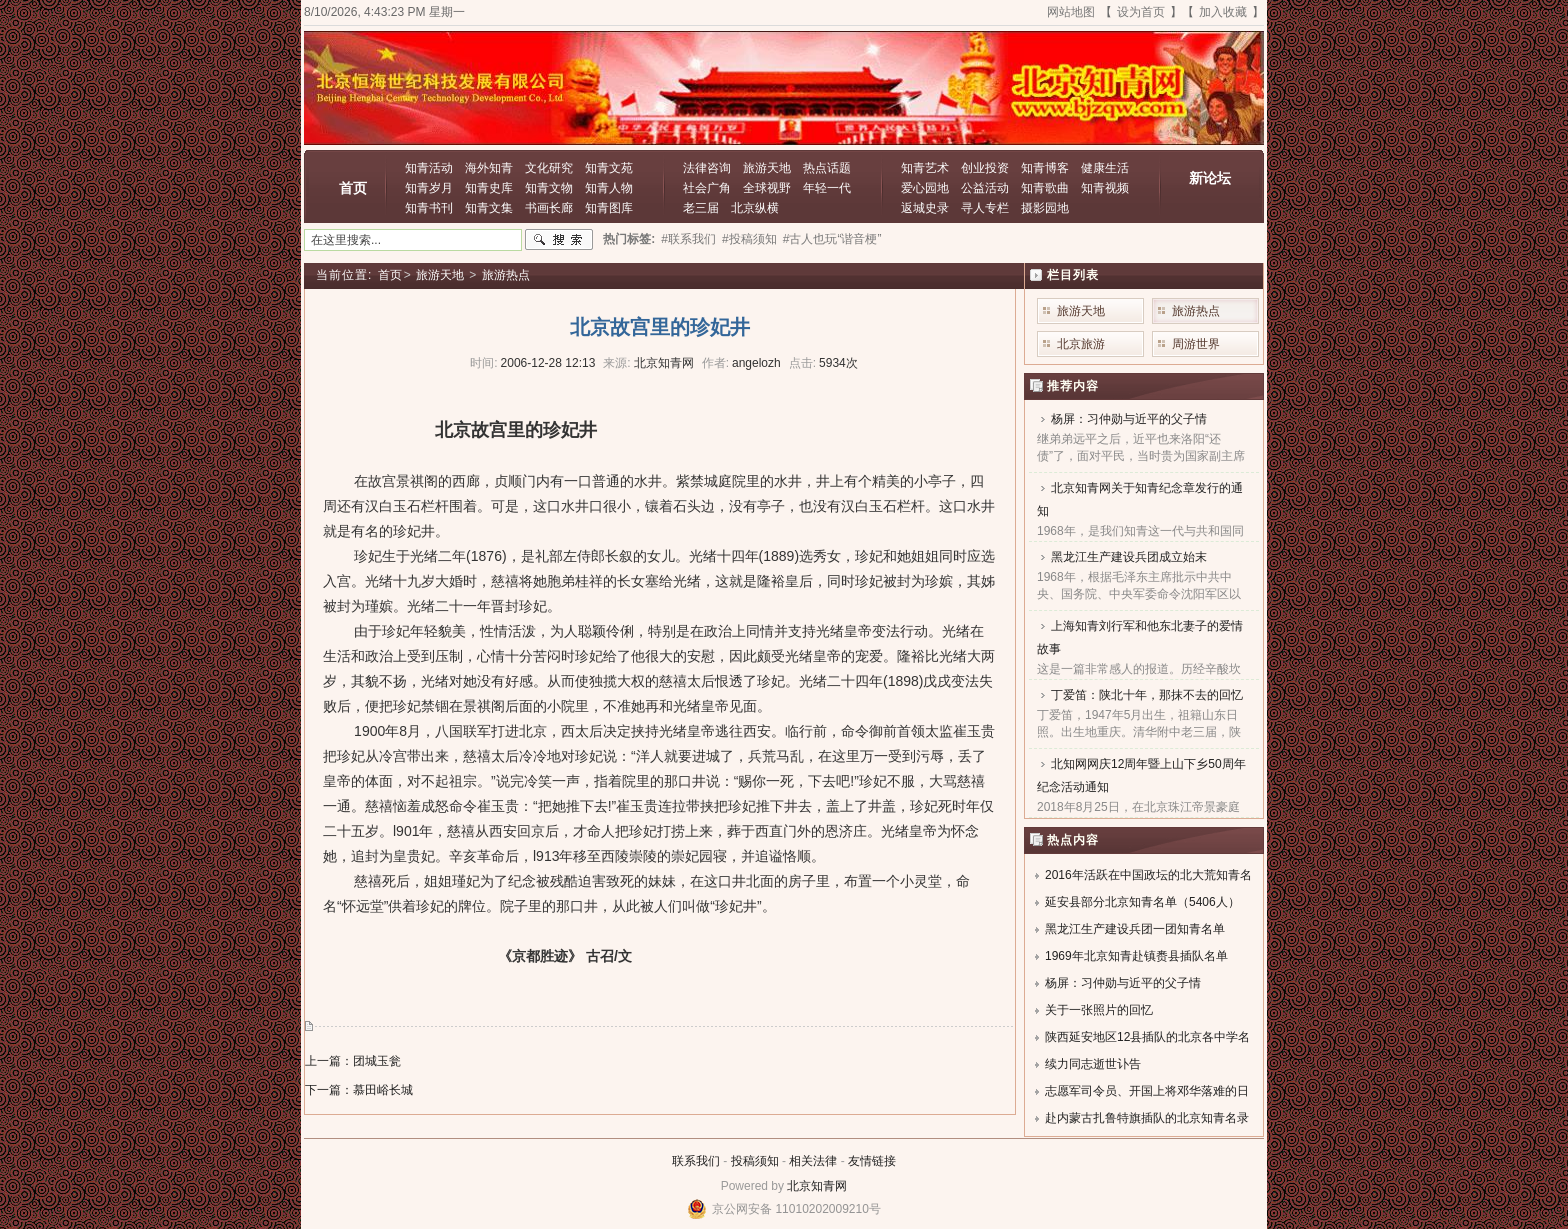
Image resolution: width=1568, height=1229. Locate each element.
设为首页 (1141, 12)
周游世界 (1196, 344)
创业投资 (985, 168)
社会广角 (707, 188)
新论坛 (1210, 178)
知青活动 (429, 168)
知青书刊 (429, 208)
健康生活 (1105, 168)
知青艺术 (925, 168)
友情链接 (872, 1161)
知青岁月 (429, 188)
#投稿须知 (749, 239)
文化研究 (549, 168)
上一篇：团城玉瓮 (353, 1061)
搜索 (559, 240)
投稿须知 (755, 1161)
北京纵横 (755, 208)
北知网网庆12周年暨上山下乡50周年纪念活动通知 (1141, 775)
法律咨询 (707, 168)
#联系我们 (688, 239)
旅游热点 (506, 275)
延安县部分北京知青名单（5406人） (1142, 902)
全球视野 (767, 188)
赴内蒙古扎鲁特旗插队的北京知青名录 (1147, 1118)
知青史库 (489, 188)
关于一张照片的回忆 (1099, 1010)
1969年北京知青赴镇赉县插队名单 (1136, 956)
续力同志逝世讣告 (1093, 1064)
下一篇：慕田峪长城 (359, 1090)
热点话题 (827, 168)
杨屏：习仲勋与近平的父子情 (1129, 419)
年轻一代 (827, 188)
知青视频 (1105, 188)
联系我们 (696, 1161)
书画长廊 (549, 208)
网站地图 (1071, 12)
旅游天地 (767, 168)
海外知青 (489, 168)
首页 (353, 188)
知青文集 (489, 208)
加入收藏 (1223, 12)
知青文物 (549, 188)
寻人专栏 (985, 208)
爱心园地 (925, 188)
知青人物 (609, 188)
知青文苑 (609, 168)
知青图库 (609, 208)
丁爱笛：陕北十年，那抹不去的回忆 (1147, 695)
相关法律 (813, 1161)
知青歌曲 (1045, 188)
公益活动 (985, 188)
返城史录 (925, 208)
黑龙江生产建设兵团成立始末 (1129, 557)
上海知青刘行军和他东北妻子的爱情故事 (1140, 637)
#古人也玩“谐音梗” (832, 239)
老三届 (701, 208)
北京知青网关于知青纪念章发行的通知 (1140, 499)
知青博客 (1045, 168)
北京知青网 (817, 1186)
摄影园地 (1045, 208)
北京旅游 (1081, 344)
